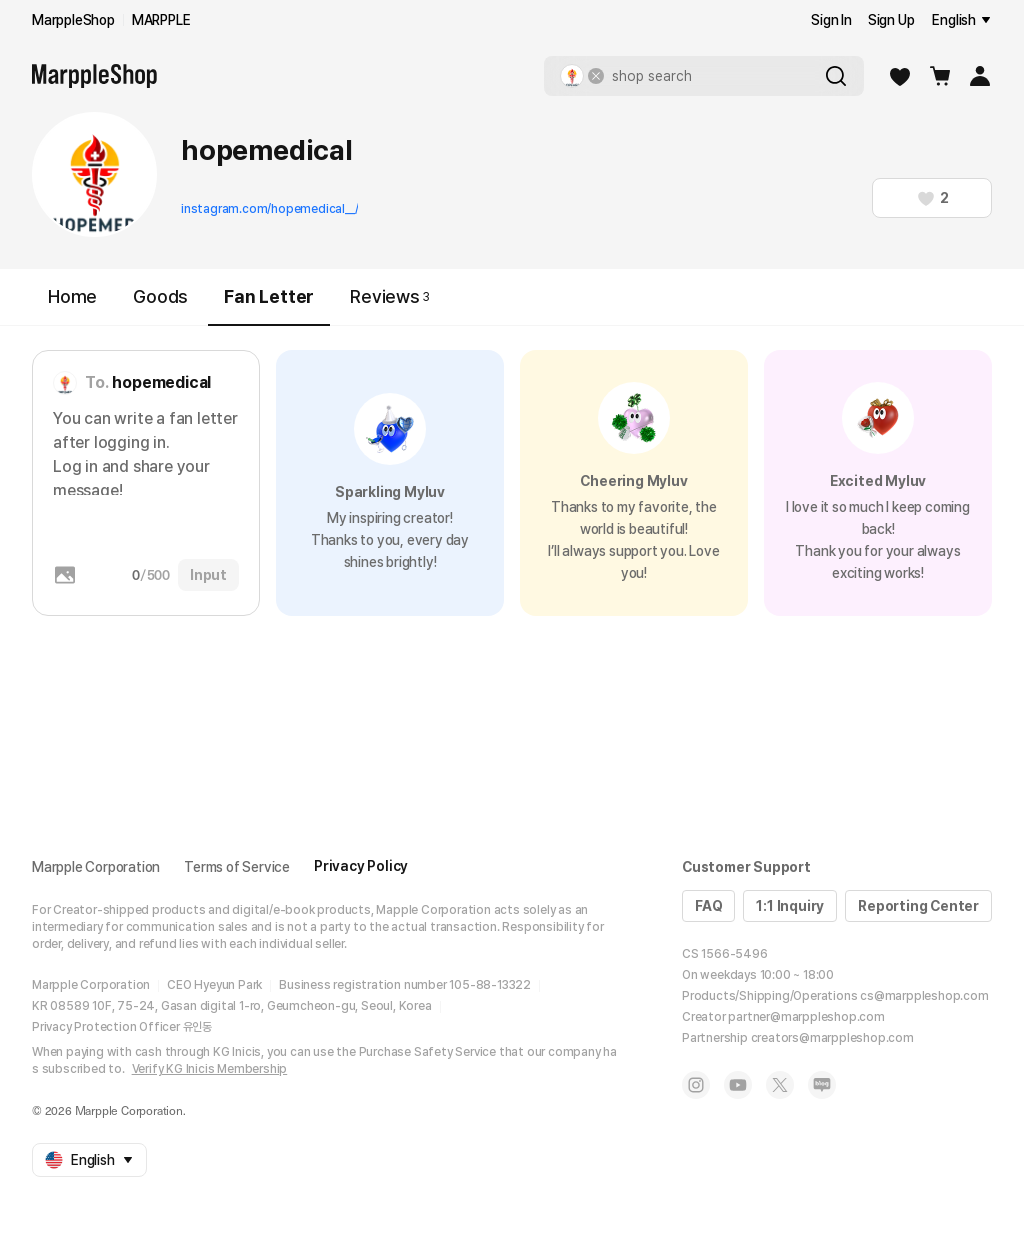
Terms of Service (237, 867)
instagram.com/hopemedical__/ (269, 209)
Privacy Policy (361, 866)
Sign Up (891, 20)
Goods (160, 296)
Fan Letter (269, 305)
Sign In (831, 20)
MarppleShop (73, 20)
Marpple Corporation (96, 867)
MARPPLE (161, 20)
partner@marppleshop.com (806, 1017)
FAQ (708, 906)
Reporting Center (918, 906)
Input (208, 575)
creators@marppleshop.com (832, 1038)
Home (72, 296)
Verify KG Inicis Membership (210, 1069)
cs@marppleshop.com (924, 996)
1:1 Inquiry (790, 906)
